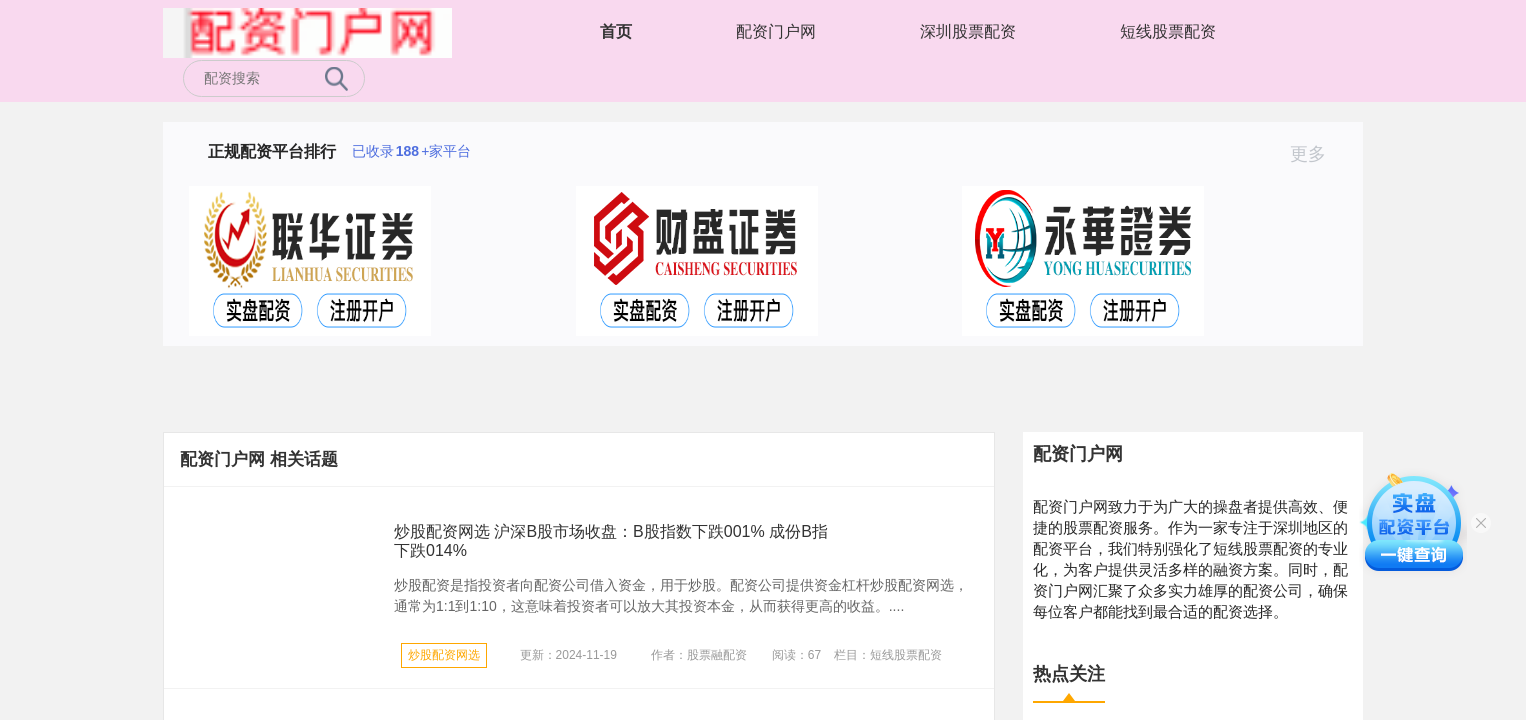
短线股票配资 (1168, 31)
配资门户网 (776, 31)
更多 (1316, 154)
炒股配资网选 (444, 655)
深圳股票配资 (968, 31)
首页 (616, 31)
